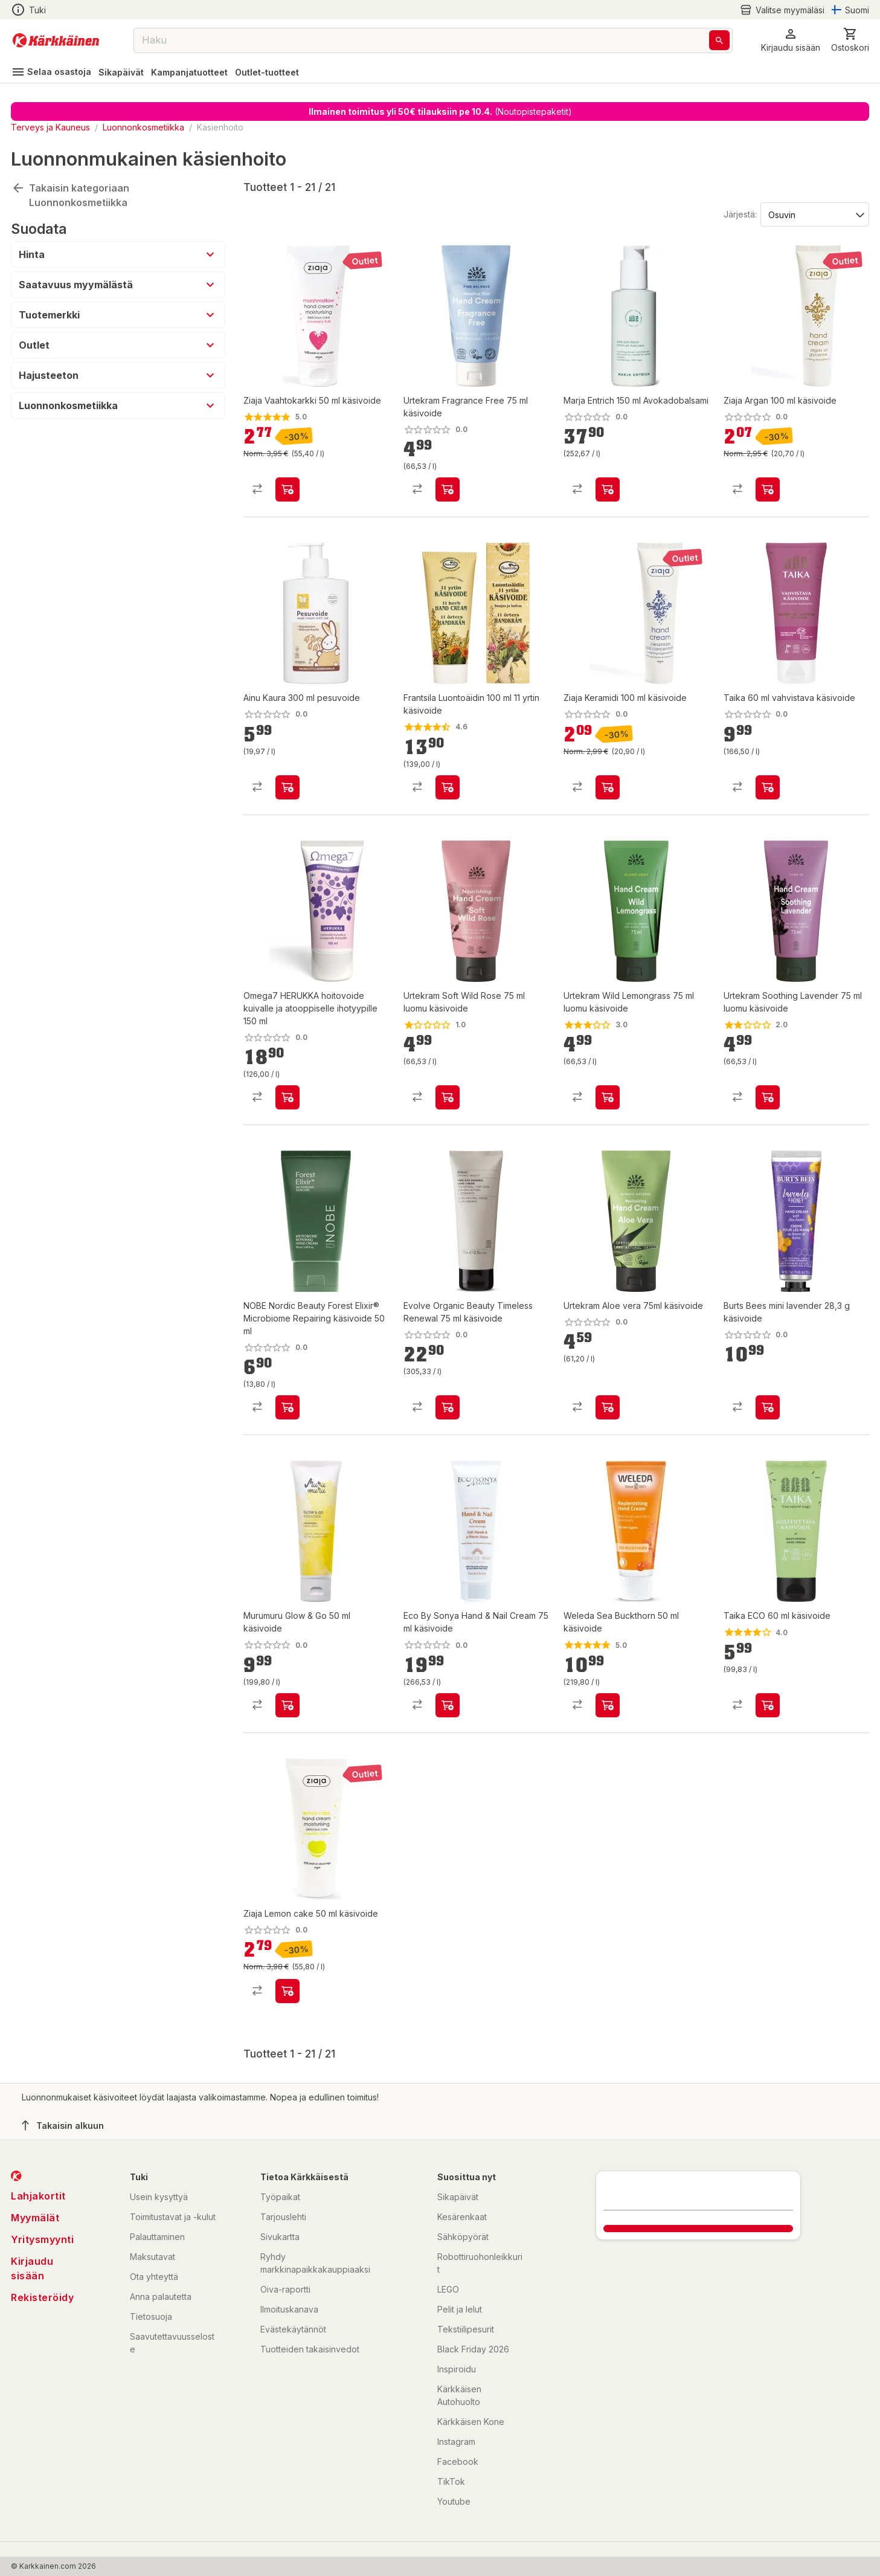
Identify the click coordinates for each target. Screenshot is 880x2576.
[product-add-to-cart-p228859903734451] (608, 1097)
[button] (790, 40)
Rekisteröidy (42, 2297)
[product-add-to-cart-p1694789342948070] (768, 787)
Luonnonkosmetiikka (143, 127)
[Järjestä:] (814, 214)
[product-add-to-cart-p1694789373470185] (287, 1407)
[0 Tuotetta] (850, 40)
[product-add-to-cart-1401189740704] (447, 787)
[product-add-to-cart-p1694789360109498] (608, 489)
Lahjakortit (38, 2196)
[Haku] (719, 40)
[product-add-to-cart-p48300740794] (447, 1097)
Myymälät (35, 2218)
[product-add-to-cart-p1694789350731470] (287, 787)
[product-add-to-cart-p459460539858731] (447, 1705)
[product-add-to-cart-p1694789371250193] (287, 1097)
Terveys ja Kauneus (50, 127)
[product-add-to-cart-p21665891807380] (447, 1407)
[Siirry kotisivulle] (55, 40)
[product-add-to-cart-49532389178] (608, 1705)
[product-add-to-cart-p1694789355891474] (768, 489)
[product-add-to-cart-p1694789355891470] (287, 489)
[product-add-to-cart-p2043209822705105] (768, 1705)
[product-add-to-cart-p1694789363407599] (608, 787)
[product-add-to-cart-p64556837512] (447, 489)
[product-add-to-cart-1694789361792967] (768, 1407)
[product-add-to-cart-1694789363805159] (287, 1705)
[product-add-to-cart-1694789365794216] (608, 1407)
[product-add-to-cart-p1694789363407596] (287, 1991)
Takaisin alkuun (63, 2125)
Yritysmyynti (42, 2239)
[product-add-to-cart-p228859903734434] (768, 1097)
